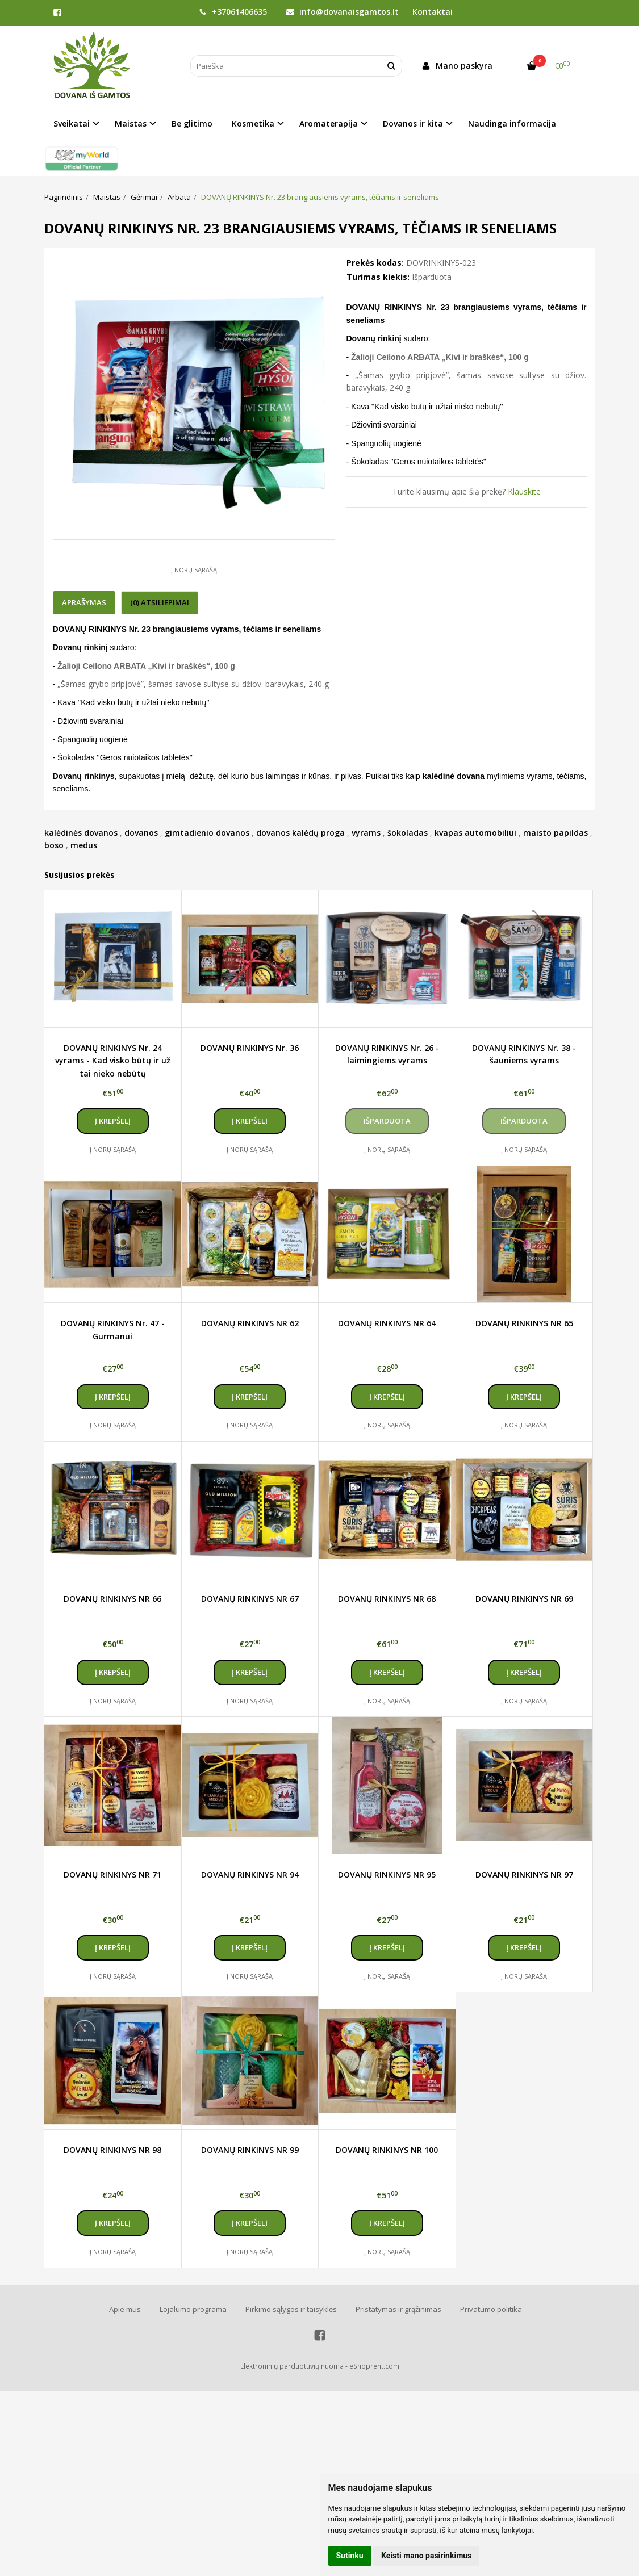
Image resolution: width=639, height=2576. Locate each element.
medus (83, 845)
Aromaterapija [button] (328, 123)
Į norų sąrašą (194, 570)
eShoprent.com (374, 2366)
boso (54, 845)
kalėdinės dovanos (81, 832)
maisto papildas (555, 832)
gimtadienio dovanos (207, 832)
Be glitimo (192, 123)
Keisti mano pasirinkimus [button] (426, 2555)
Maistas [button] (131, 123)
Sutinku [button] (350, 2555)
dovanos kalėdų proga (300, 832)
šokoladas (407, 832)
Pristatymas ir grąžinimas (398, 2309)
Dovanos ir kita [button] (413, 123)
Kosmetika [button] (253, 123)
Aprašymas (84, 602)
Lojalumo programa (193, 2309)
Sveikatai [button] (71, 123)
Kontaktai (432, 11)
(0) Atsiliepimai (159, 602)
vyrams (366, 832)
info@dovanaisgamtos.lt (342, 11)
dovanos (141, 832)
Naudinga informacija (512, 123)
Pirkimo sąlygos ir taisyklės (291, 2309)
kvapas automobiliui (475, 832)
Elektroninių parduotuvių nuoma (292, 2366)
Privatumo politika (491, 2309)
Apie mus (125, 2309)
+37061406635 (233, 11)
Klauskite (524, 491)
